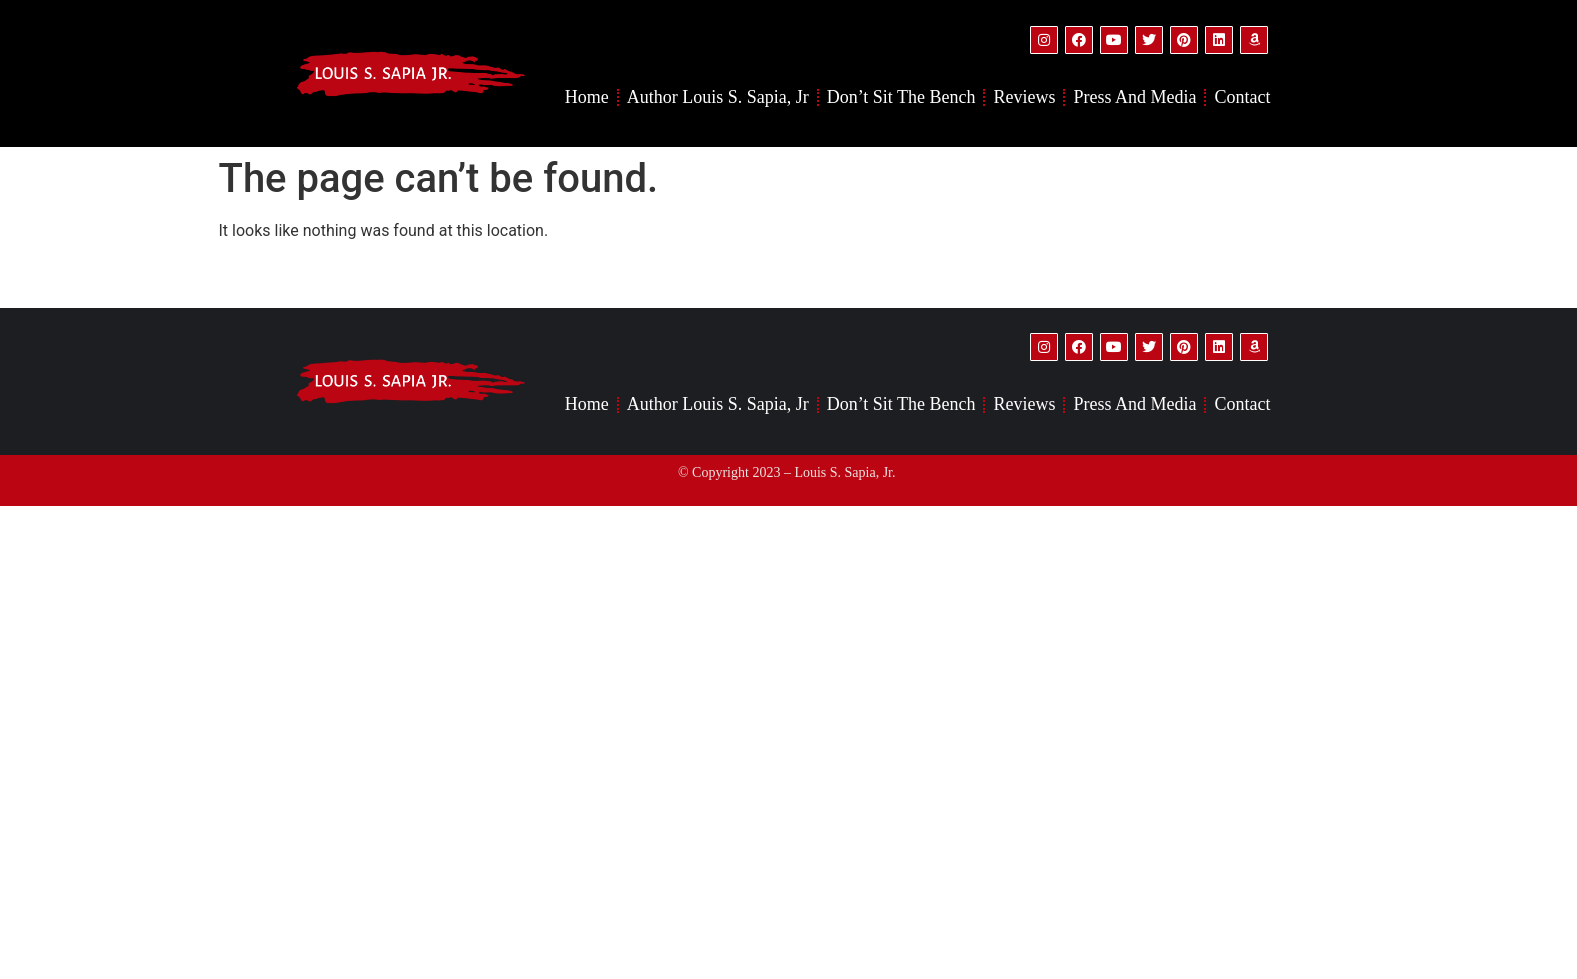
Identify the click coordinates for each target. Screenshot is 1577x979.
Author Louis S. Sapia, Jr (718, 97)
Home (587, 97)
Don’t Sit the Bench (901, 97)
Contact (1242, 97)
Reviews (1024, 97)
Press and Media (1134, 97)
